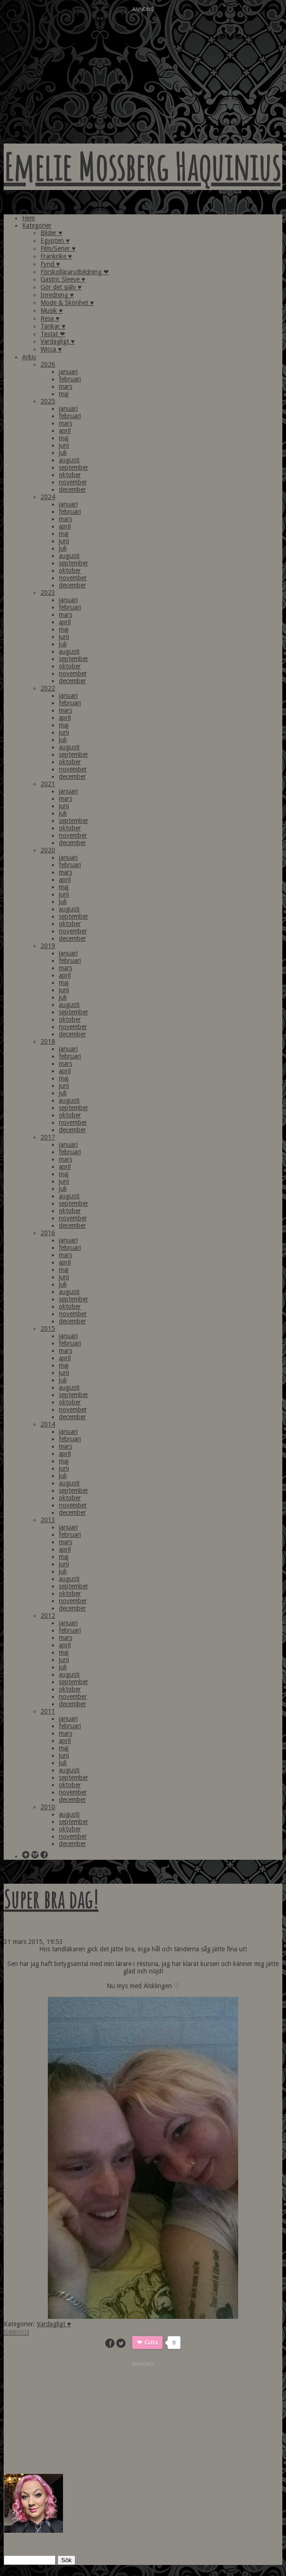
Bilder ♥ (51, 232)
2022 (47, 688)
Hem (28, 218)
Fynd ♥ (50, 264)
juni (64, 445)
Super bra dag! (51, 1899)
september (73, 467)
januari (68, 371)
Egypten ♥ (54, 240)
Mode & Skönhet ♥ (67, 302)
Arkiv (29, 357)
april (65, 430)
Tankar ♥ (52, 326)
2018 (47, 1041)
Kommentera (16, 2332)
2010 (47, 1807)
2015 (47, 1328)
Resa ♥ (49, 318)
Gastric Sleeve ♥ (62, 279)
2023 (47, 592)
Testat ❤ (52, 334)
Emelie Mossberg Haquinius (142, 167)
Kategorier (36, 225)
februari (70, 379)
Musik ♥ (51, 310)
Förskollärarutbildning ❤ (74, 272)
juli (63, 452)
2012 (47, 1615)
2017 (47, 1137)
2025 (47, 401)
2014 (47, 1424)
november (73, 482)
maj (64, 393)
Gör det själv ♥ (60, 287)
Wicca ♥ (51, 349)
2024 (47, 496)
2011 (47, 1711)
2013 (47, 1520)
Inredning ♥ (57, 295)
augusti (69, 460)
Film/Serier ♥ (57, 248)
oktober (70, 474)
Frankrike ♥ (56, 256)
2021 (47, 784)
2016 (47, 1232)
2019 (47, 945)
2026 (47, 364)
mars (65, 386)
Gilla (151, 2342)
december (72, 489)
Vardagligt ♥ (57, 341)
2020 (47, 850)
